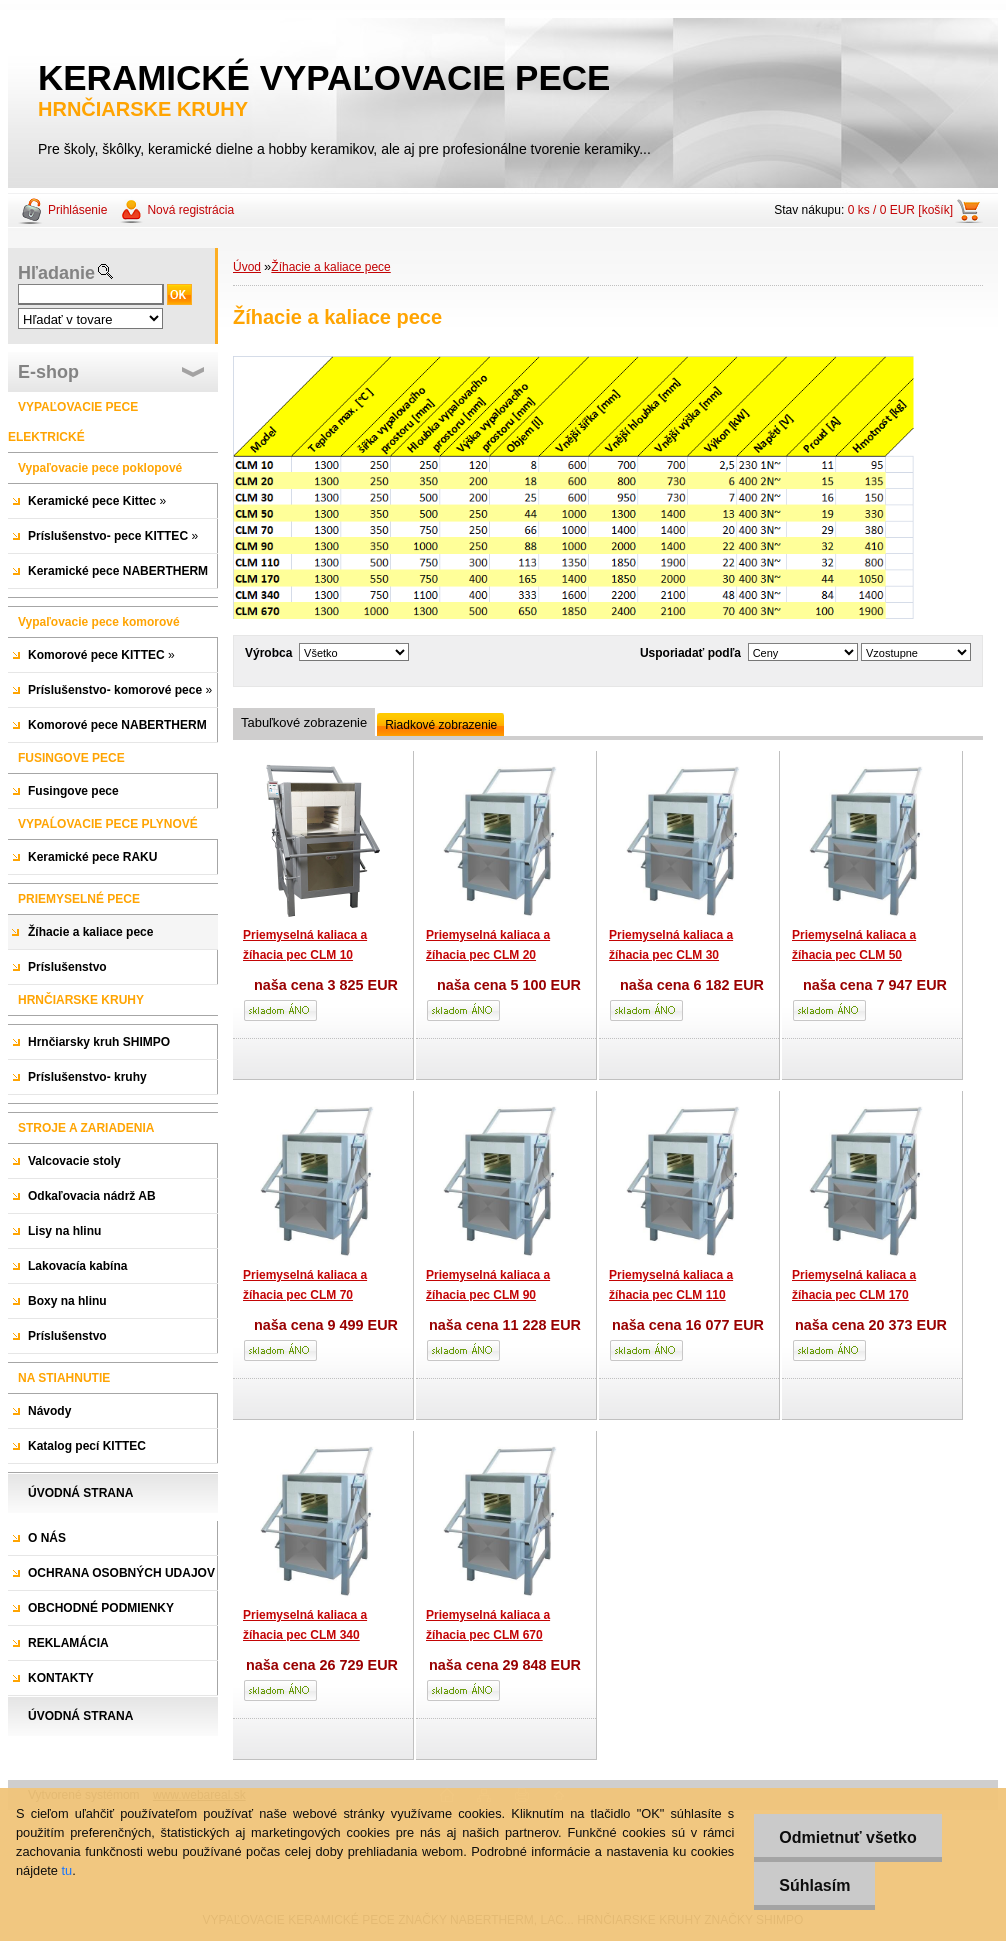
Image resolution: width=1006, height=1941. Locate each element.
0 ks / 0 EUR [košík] (900, 210)
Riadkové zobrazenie (441, 725)
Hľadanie (56, 273)
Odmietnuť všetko (847, 1837)
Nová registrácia (190, 210)
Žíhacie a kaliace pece (330, 267)
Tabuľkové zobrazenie (304, 722)
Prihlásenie (77, 210)
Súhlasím (814, 1885)
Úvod (247, 267)
